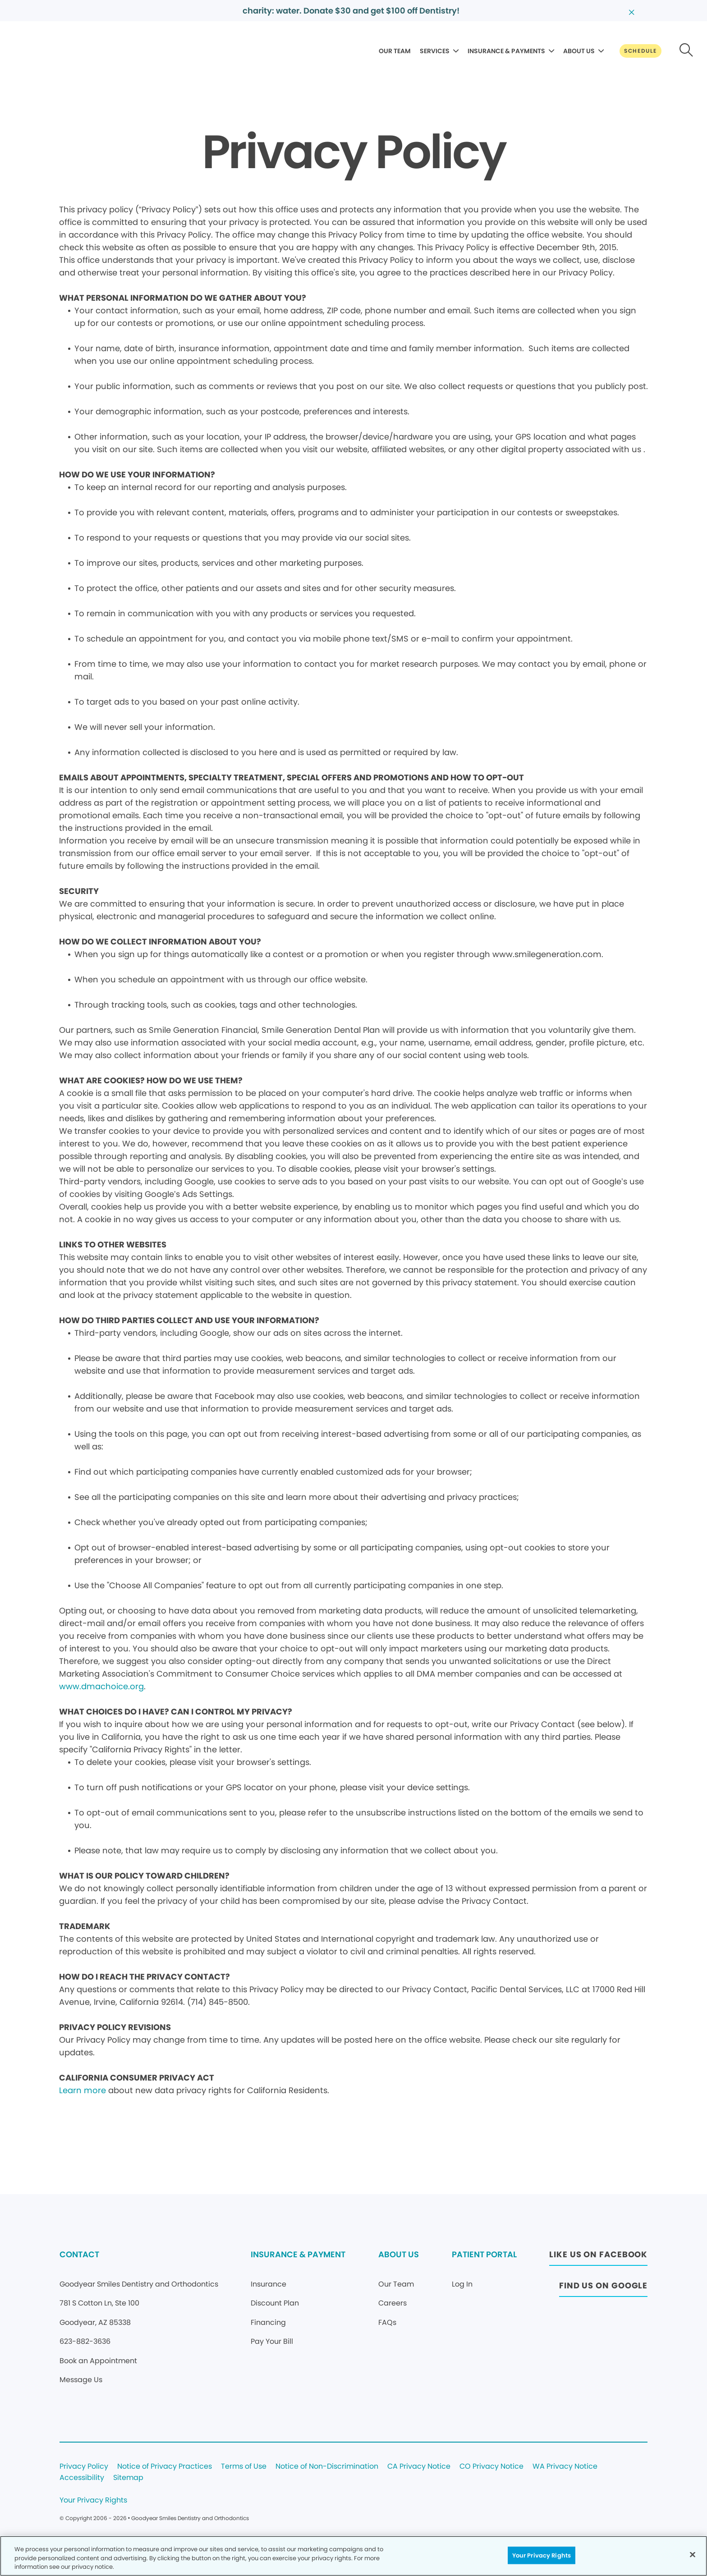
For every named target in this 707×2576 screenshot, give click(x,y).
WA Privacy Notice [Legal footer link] (565, 2466)
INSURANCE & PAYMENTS (506, 50)
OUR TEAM (395, 50)
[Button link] (640, 51)
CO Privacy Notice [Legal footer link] (491, 2466)
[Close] (692, 2554)
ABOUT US (579, 50)
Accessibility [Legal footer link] (82, 2478)
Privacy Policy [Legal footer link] (84, 2466)
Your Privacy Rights (93, 2500)
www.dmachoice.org (101, 1686)
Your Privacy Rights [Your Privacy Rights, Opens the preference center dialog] (541, 2555)
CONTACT (79, 2254)
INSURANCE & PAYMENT (298, 2254)
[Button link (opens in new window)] (598, 2257)
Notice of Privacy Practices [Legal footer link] (164, 2466)
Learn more (82, 2090)
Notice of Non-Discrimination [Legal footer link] (326, 2466)
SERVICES (435, 50)
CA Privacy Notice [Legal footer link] (418, 2466)
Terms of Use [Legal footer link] (243, 2466)
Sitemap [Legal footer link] (128, 2478)
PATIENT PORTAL (484, 2254)
